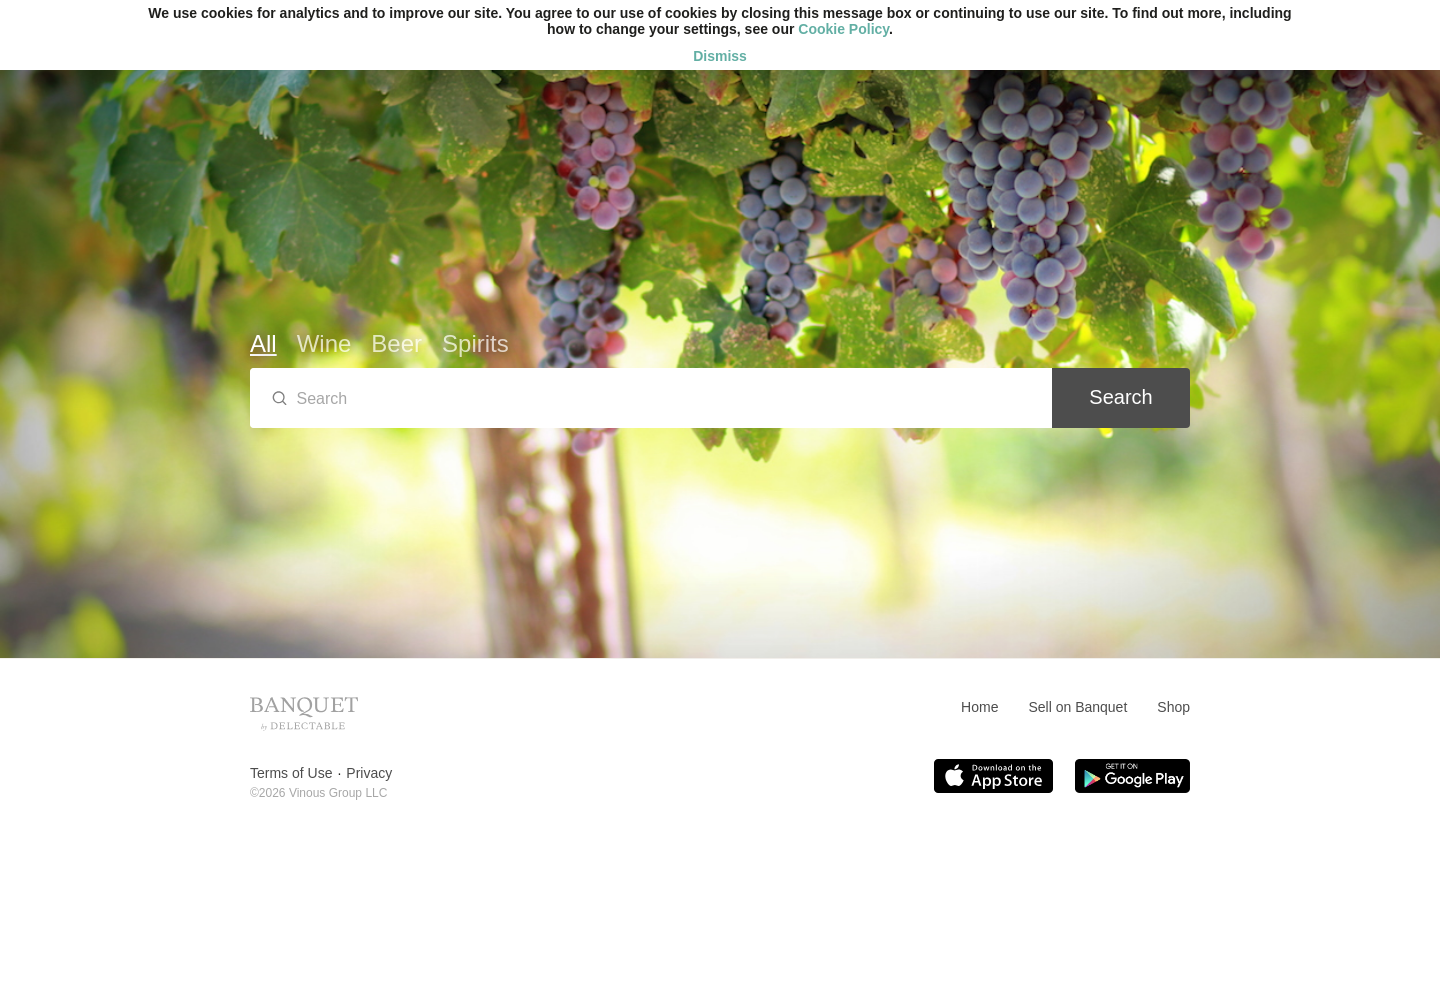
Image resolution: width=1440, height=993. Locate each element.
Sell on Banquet (1077, 707)
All (263, 343)
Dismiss (720, 56)
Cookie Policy (843, 29)
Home (979, 707)
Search (1120, 397)
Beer (396, 343)
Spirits (475, 343)
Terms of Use (291, 773)
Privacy (369, 773)
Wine (324, 343)
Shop (1173, 707)
